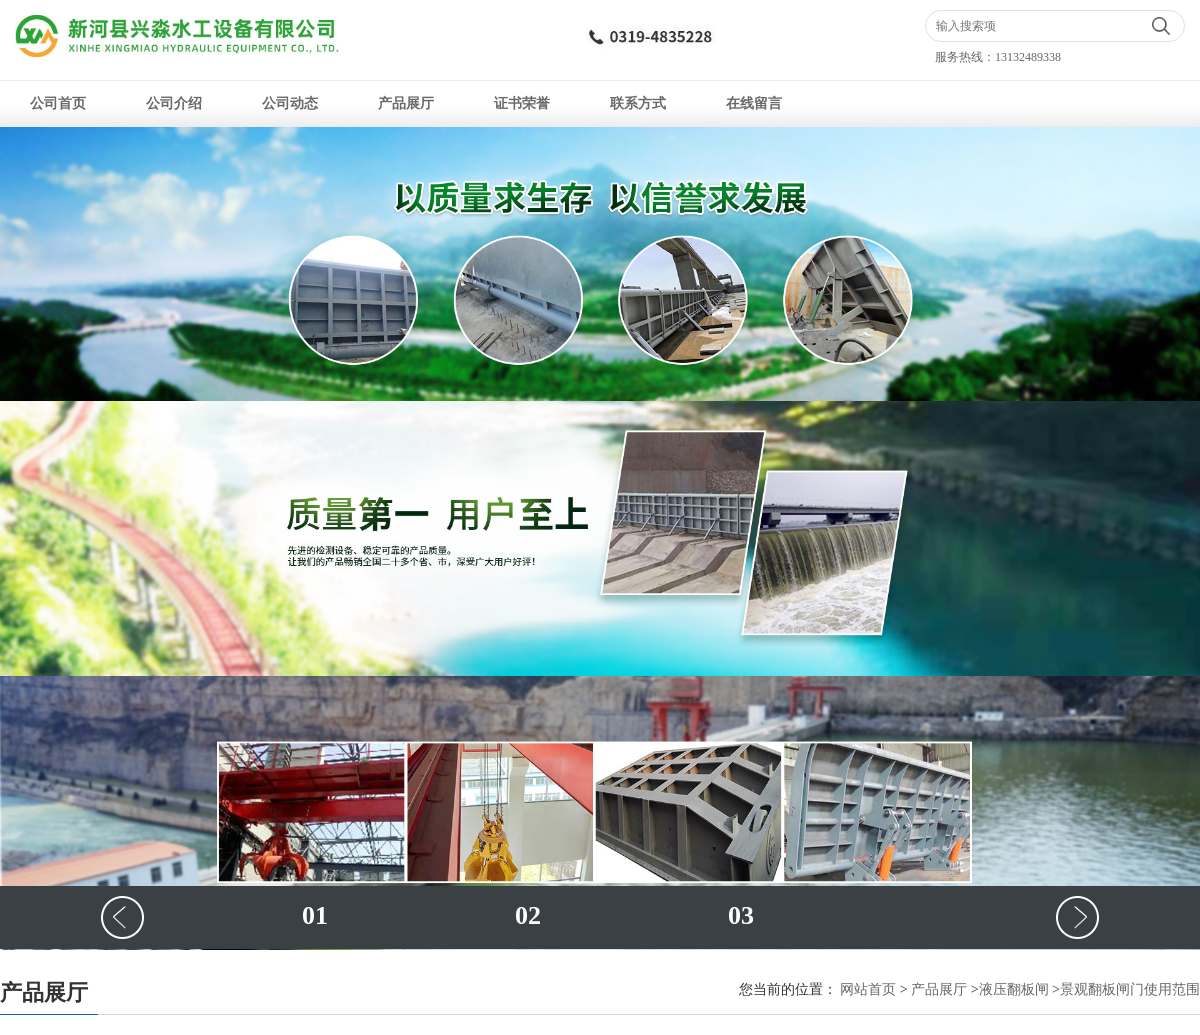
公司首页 (58, 103)
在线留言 (754, 103)
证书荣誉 (522, 103)
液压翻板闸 (1014, 989)
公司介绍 (174, 103)
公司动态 (290, 103)
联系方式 (638, 103)
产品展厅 (406, 103)
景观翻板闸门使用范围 (1130, 989)
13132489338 (1028, 57)
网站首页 (868, 989)
